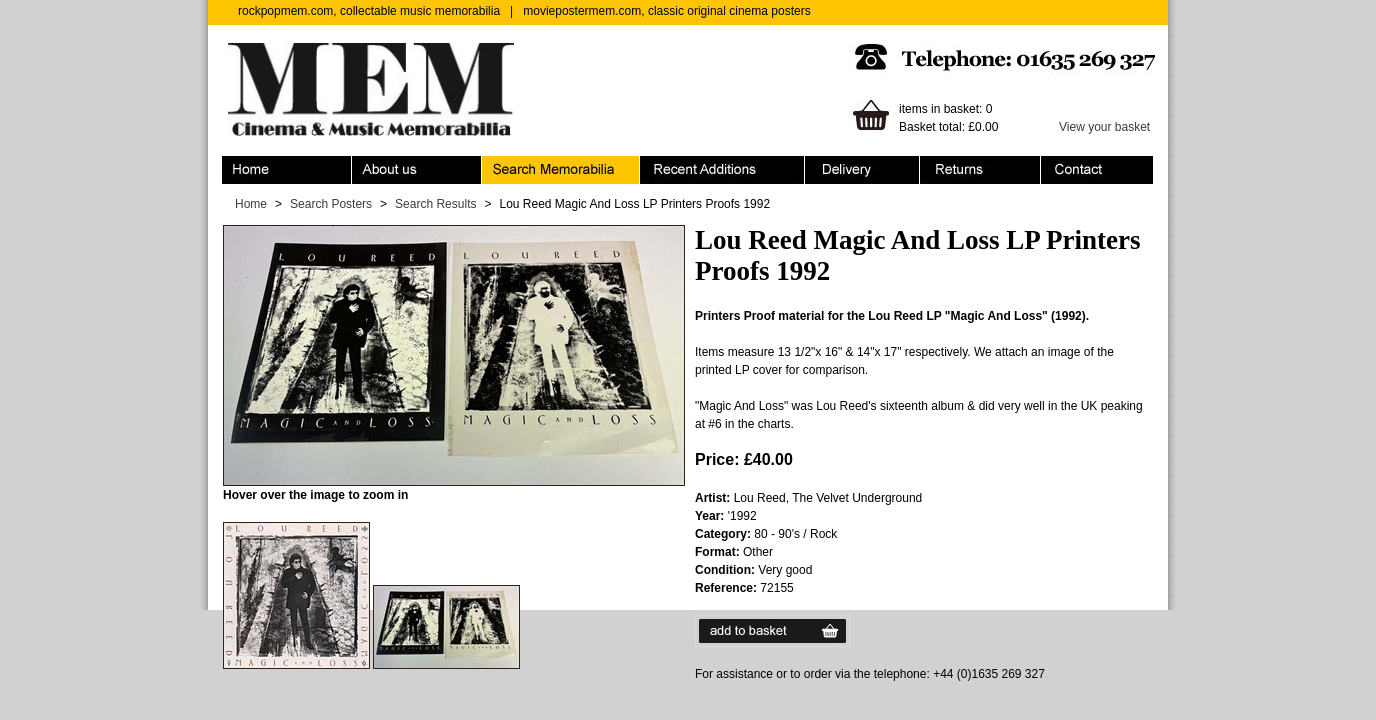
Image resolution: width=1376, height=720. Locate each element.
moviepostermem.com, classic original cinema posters (666, 11)
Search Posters (331, 204)
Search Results (435, 204)
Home (287, 170)
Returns (980, 170)
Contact (1097, 170)
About (417, 170)
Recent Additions (722, 170)
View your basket (1104, 127)
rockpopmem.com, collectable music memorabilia (369, 11)
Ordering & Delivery (862, 170)
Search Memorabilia (561, 170)
